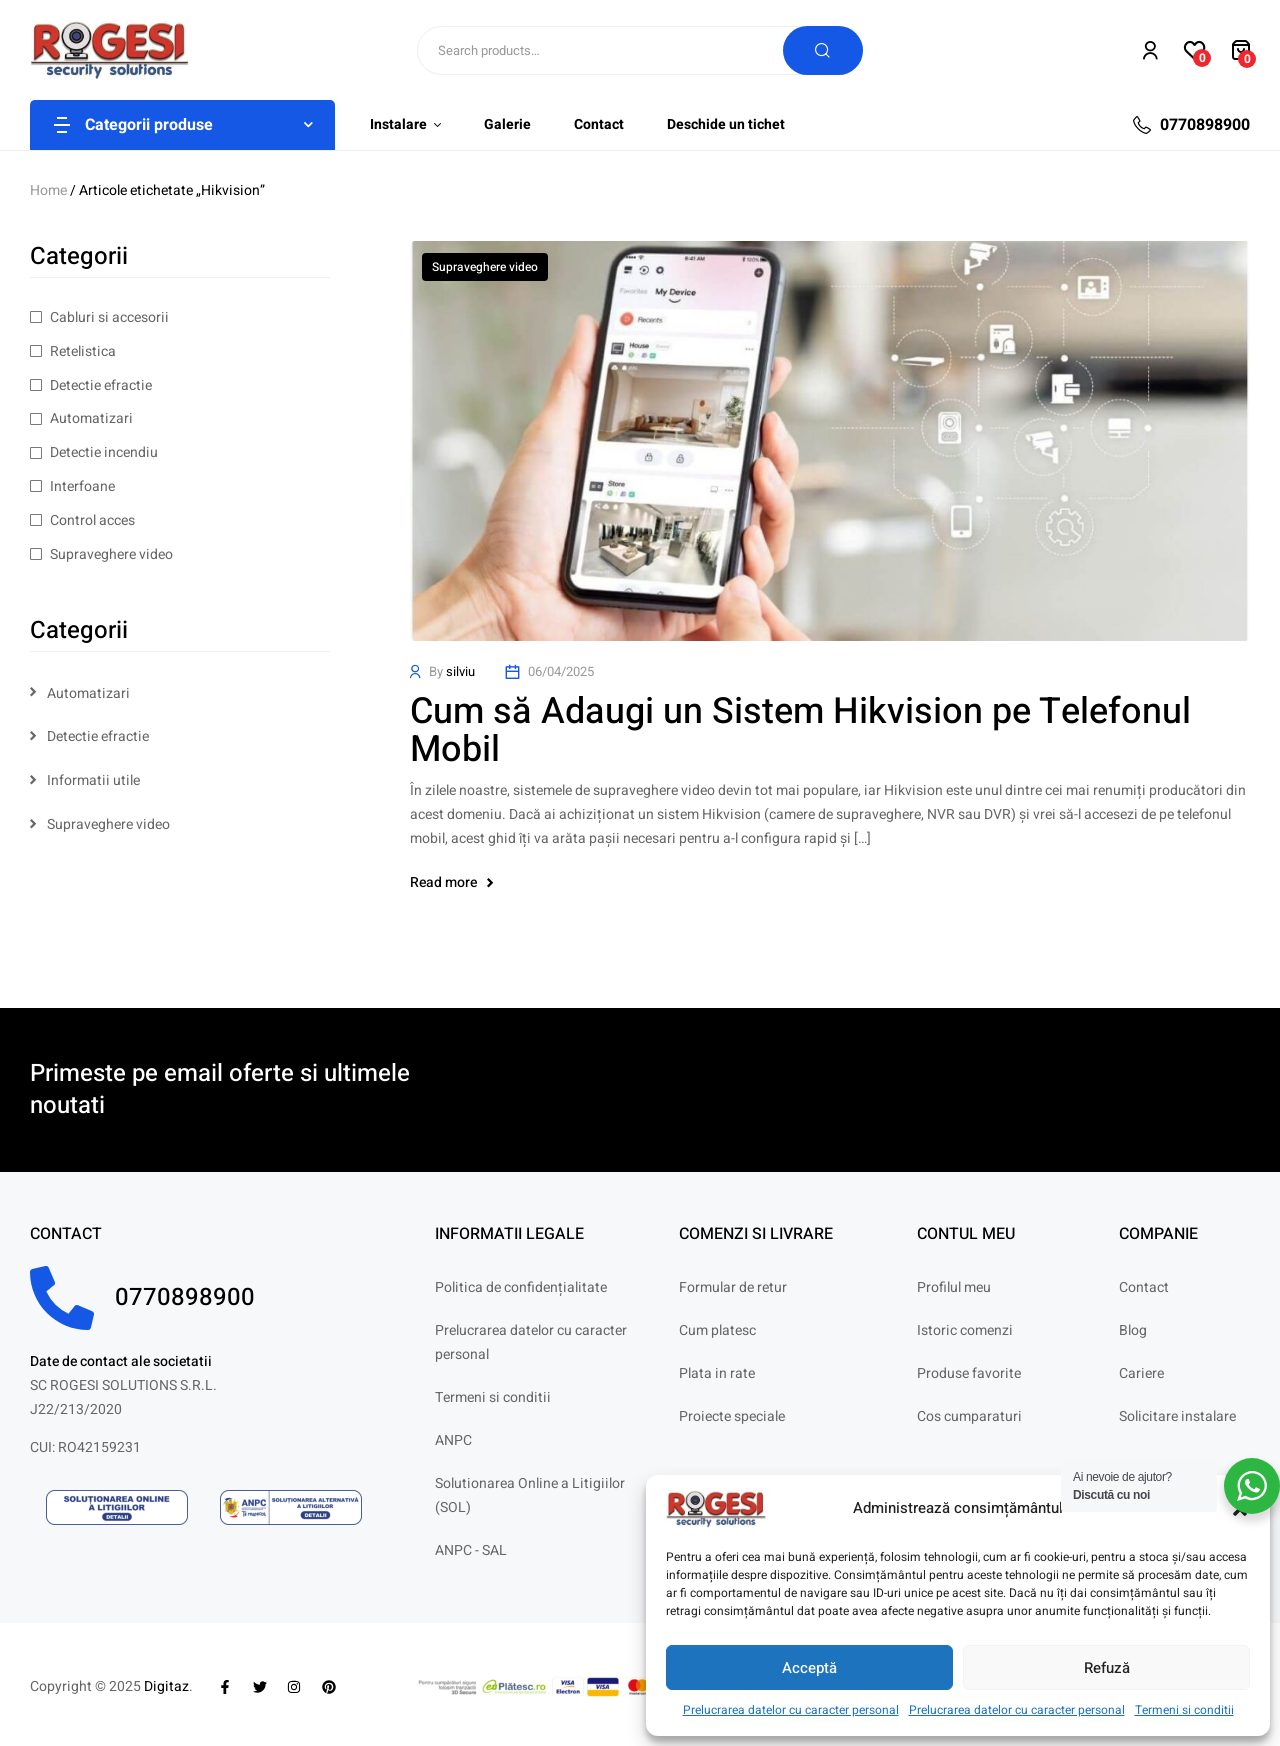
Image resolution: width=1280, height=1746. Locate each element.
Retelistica (83, 351)
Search (823, 50)
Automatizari (91, 418)
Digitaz (166, 1686)
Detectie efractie (101, 385)
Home (48, 190)
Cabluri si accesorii (109, 317)
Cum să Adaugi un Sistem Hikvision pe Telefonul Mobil (800, 730)
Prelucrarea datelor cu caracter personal (791, 1710)
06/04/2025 (561, 671)
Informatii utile (93, 780)
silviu (460, 671)
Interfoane (82, 486)
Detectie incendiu (104, 452)
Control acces (92, 520)
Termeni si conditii (1184, 1710)
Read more (452, 882)
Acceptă (809, 1668)
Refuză (1107, 1668)
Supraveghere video (485, 267)
